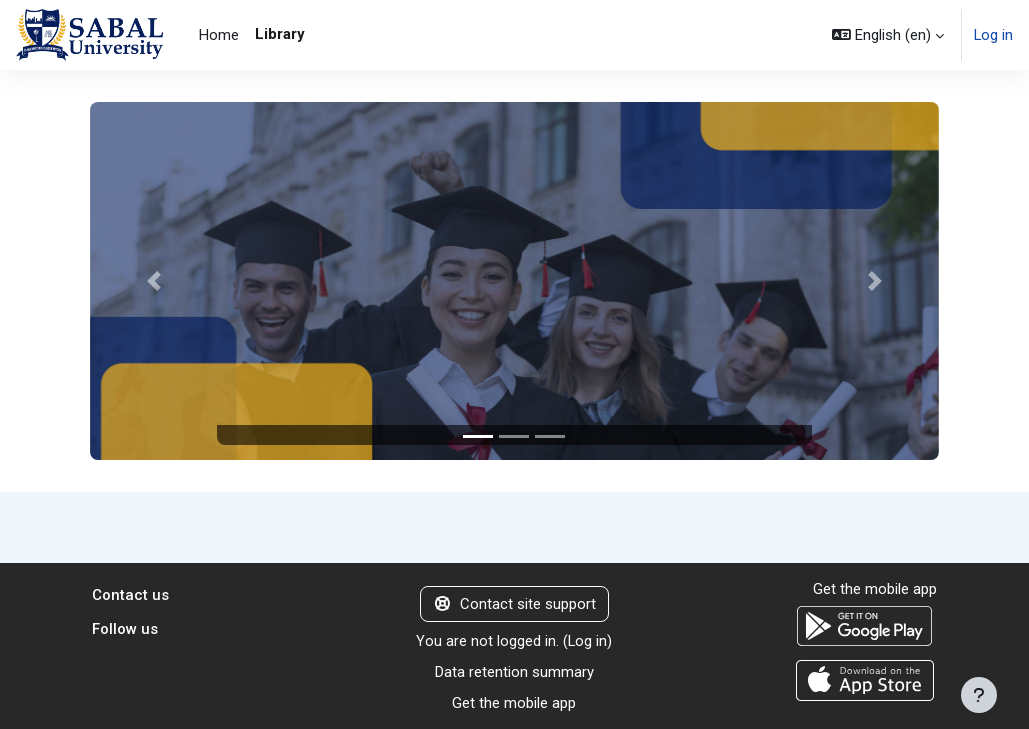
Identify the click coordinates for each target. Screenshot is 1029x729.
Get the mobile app (514, 703)
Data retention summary (514, 672)
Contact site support (514, 605)
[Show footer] (979, 695)
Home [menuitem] (219, 35)
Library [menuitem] (280, 34)
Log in (993, 35)
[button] (888, 35)
